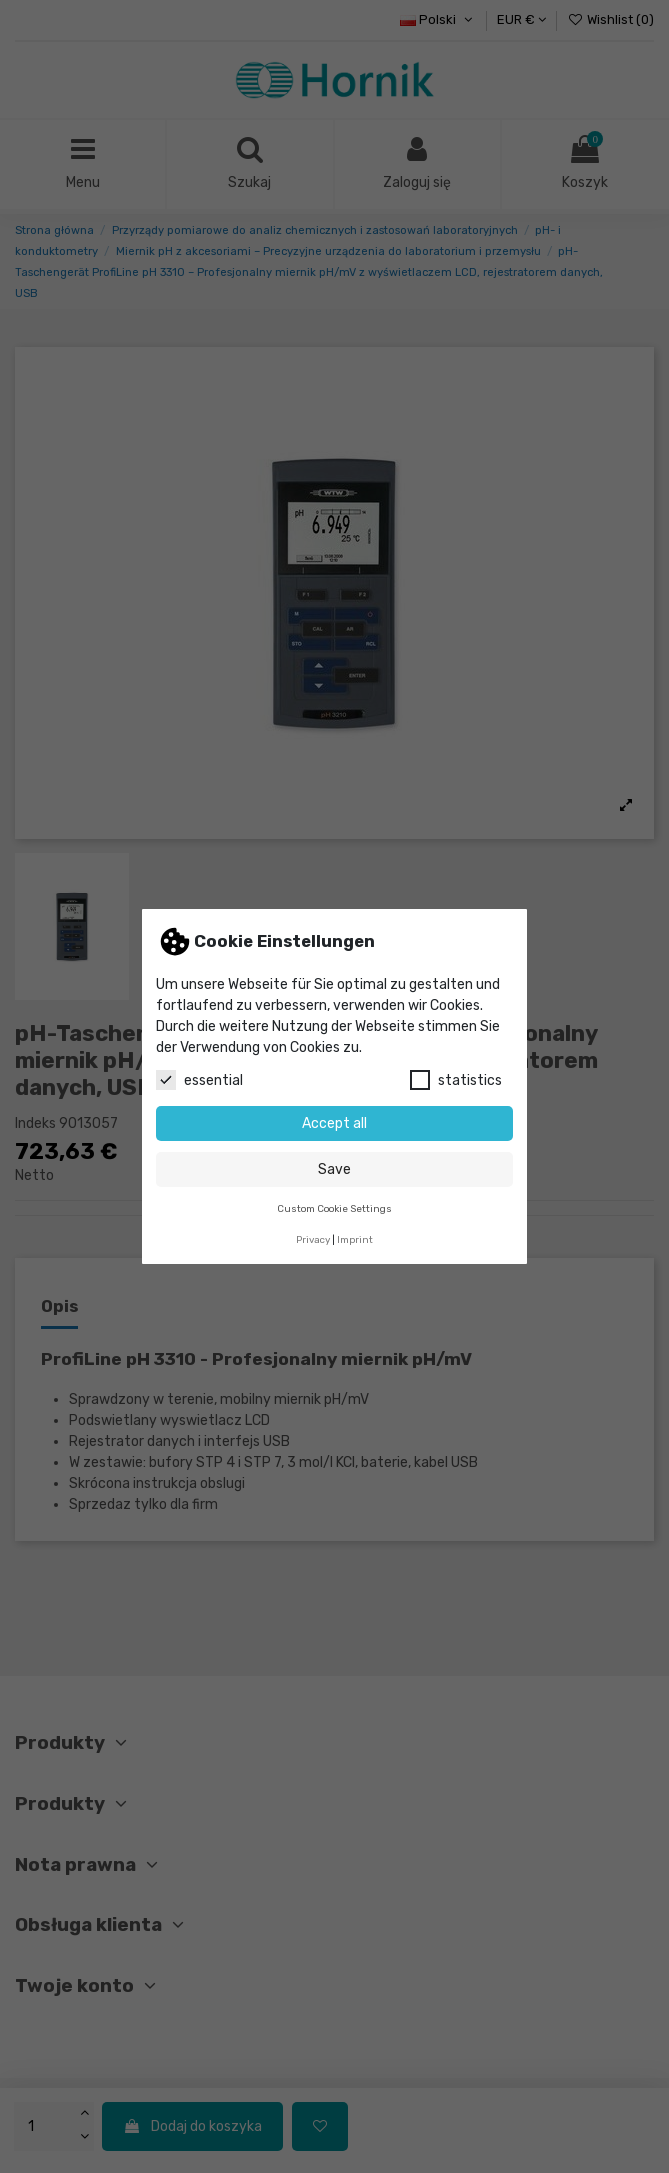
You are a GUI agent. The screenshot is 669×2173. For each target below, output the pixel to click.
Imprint (355, 1239)
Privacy (313, 1239)
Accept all (334, 1123)
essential (199, 1080)
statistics (456, 1080)
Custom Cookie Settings (334, 1208)
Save (334, 1169)
